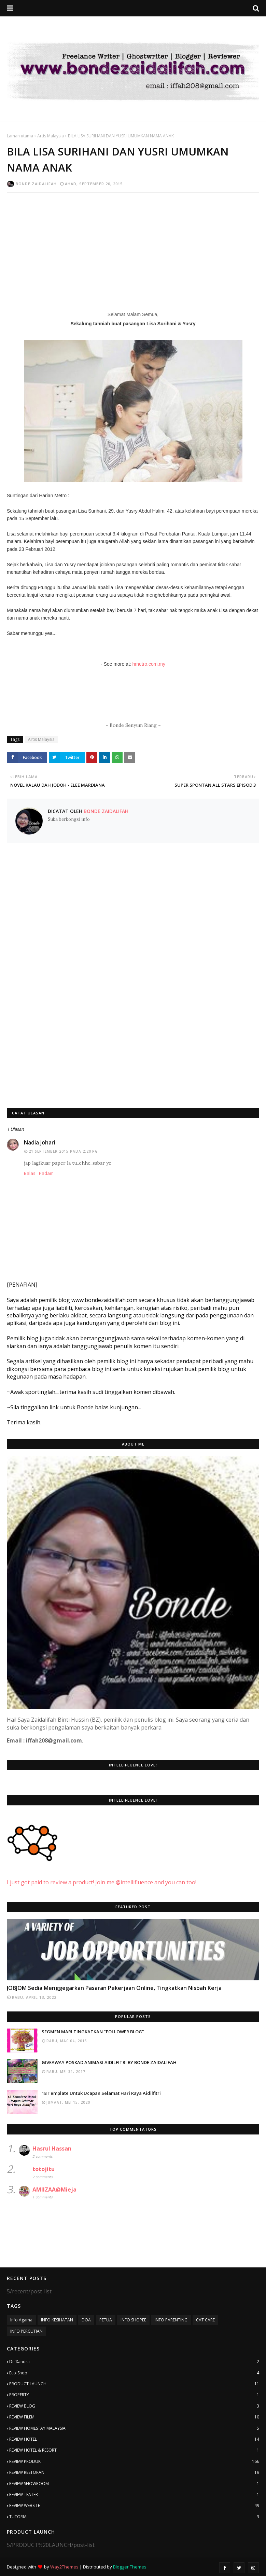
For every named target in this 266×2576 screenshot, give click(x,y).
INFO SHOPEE (133, 2320)
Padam (46, 1173)
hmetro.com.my (148, 664)
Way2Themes (64, 2567)
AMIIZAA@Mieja (54, 2189)
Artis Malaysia (50, 136)
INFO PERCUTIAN (26, 2331)
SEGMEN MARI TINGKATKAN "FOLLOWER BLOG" (93, 2032)
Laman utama (20, 136)
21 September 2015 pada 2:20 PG (63, 1151)
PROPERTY (134, 2395)
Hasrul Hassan (51, 2148)
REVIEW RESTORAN (134, 2472)
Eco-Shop (134, 2373)
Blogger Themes (129, 2567)
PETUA (105, 2320)
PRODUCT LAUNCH (134, 2384)
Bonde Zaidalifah (36, 183)
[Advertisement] (133, 247)
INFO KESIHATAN (57, 2320)
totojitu (43, 2169)
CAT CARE (205, 2320)
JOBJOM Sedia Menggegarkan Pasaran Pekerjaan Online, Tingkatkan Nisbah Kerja (114, 1988)
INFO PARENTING (171, 2320)
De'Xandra (134, 2361)
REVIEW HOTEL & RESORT (134, 2450)
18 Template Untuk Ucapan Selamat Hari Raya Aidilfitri (101, 2093)
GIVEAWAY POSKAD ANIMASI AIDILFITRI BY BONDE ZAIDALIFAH (109, 2062)
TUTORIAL (134, 2517)
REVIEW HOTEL (134, 2439)
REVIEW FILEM (134, 2417)
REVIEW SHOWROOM (134, 2483)
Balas (30, 1173)
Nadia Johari (39, 1142)
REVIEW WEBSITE (134, 2505)
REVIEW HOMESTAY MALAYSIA (134, 2428)
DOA (86, 2320)
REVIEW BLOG (134, 2406)
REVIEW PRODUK (134, 2461)
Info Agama (21, 2320)
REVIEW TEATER (134, 2494)
